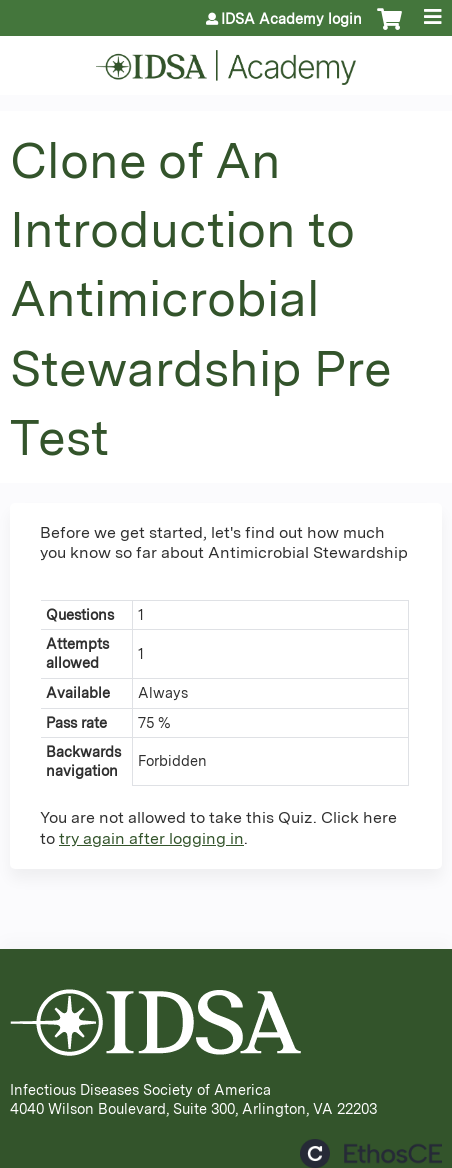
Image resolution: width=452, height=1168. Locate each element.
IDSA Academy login (291, 19)
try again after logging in (151, 838)
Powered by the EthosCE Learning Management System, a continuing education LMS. (371, 1153)
